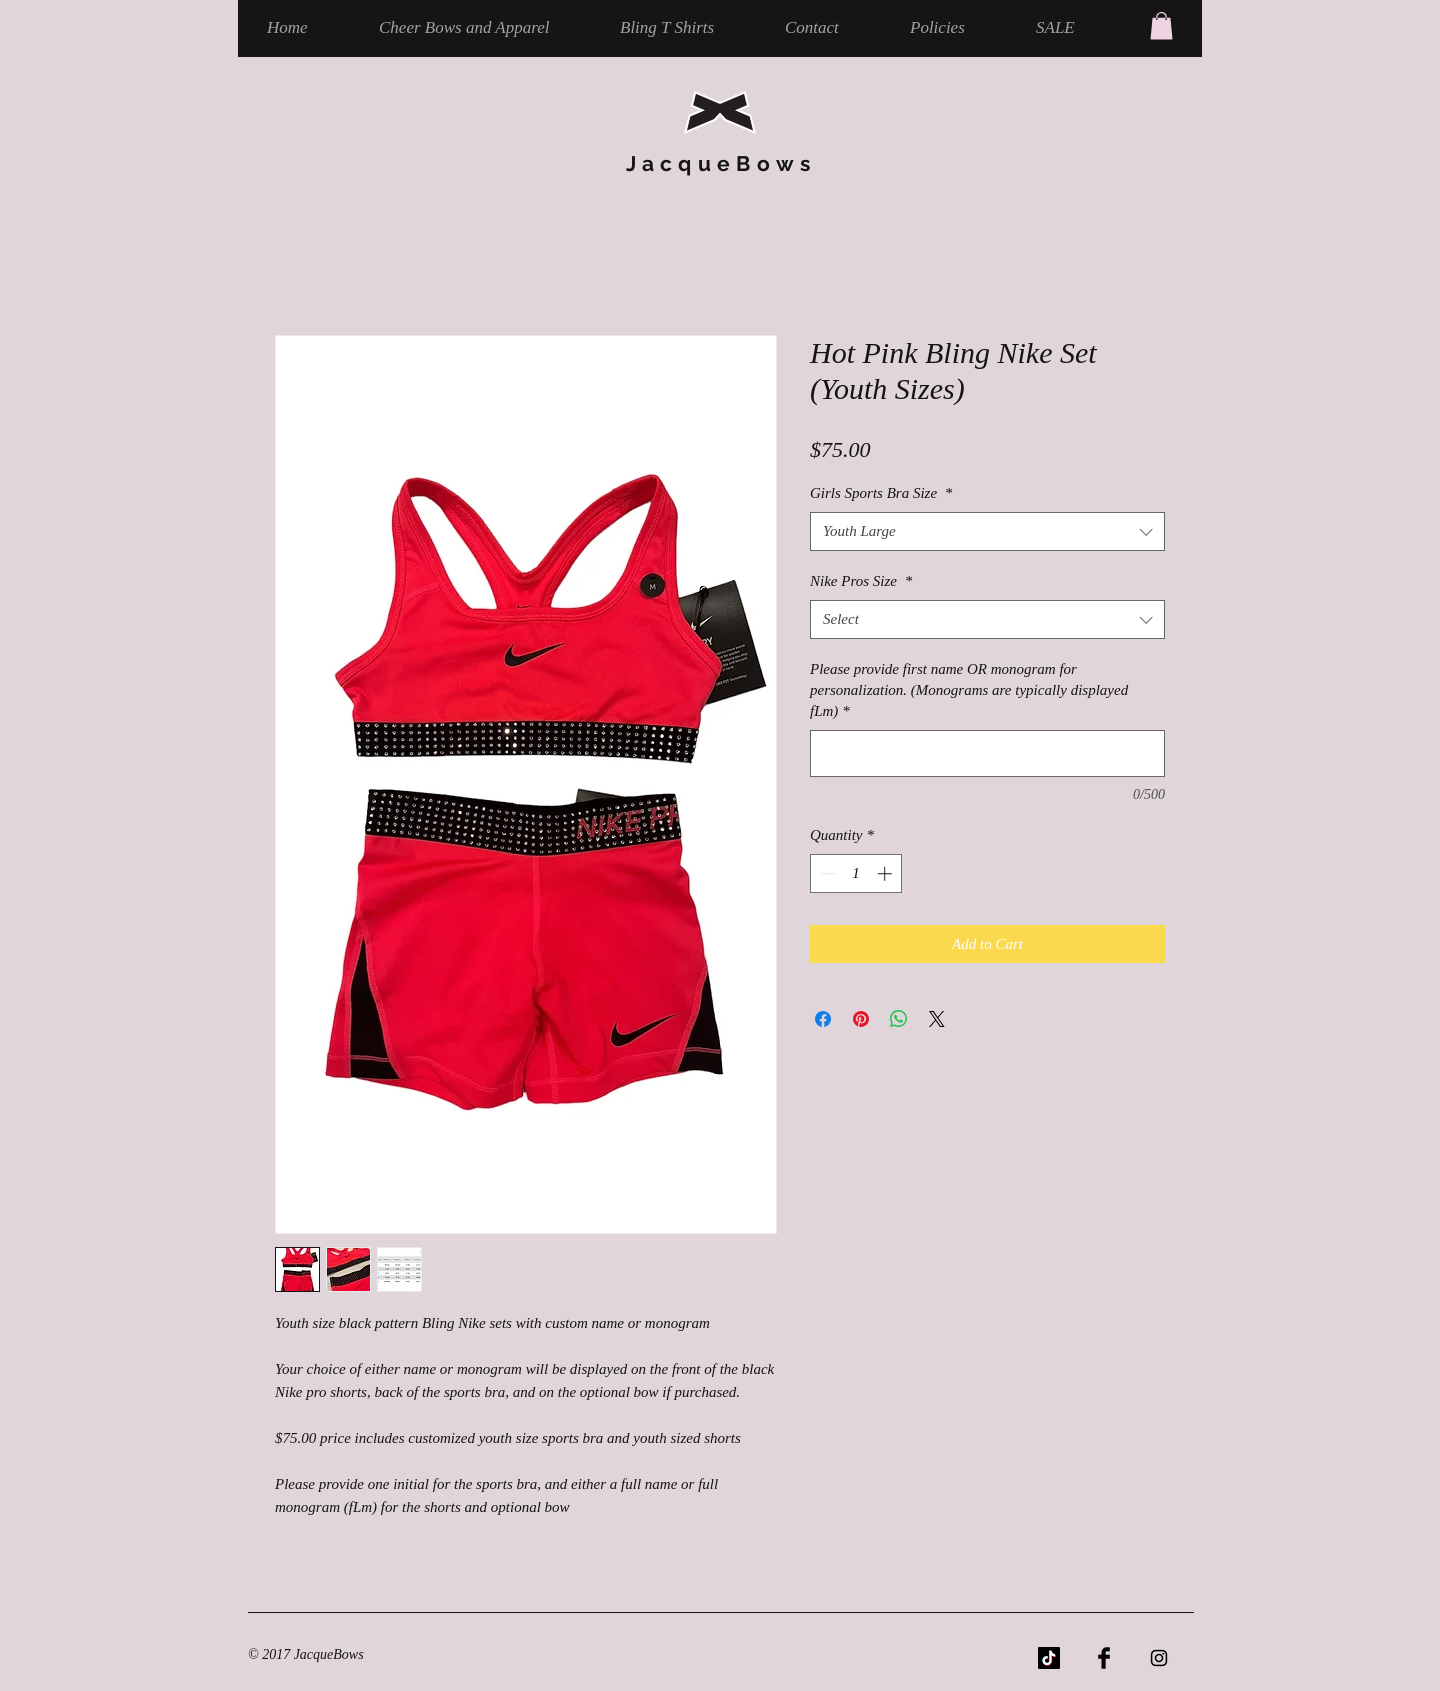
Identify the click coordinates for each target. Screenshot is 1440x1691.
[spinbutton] (856, 873)
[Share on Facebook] (823, 1019)
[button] (1161, 25)
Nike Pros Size (861, 581)
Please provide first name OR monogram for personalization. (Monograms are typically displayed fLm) (969, 690)
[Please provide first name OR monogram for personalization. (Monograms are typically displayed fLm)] (987, 753)
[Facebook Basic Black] (1104, 1658)
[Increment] (886, 873)
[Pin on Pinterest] (861, 1019)
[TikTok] (1049, 1658)
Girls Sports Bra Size (881, 493)
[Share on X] (937, 1019)
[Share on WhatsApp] (899, 1019)
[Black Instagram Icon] (1159, 1658)
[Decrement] (826, 873)
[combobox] (987, 531)
